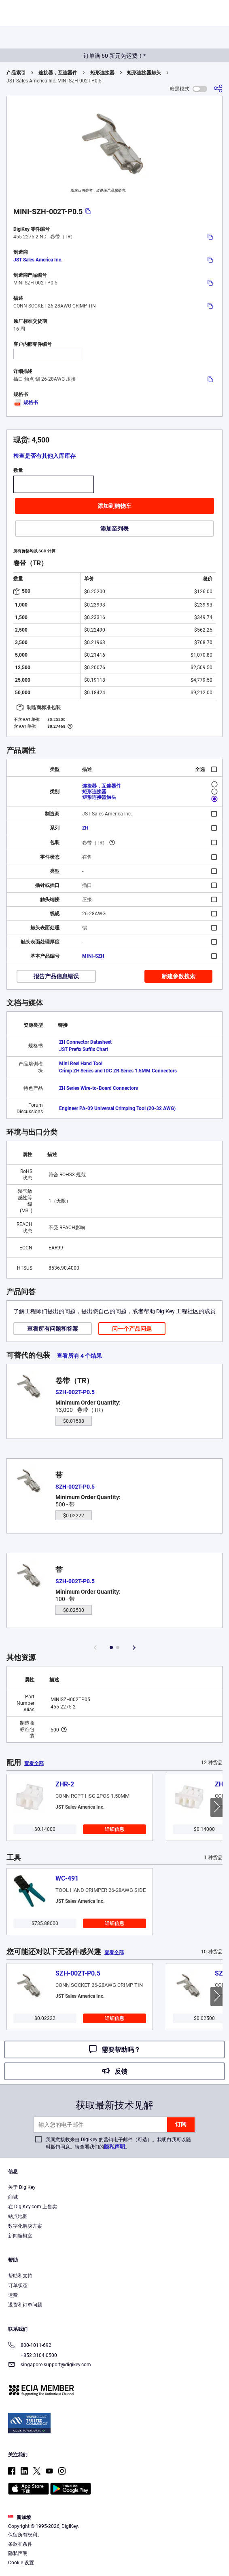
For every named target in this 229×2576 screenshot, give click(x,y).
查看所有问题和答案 (52, 1328)
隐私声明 (114, 2147)
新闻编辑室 (20, 2236)
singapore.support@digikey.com (49, 2365)
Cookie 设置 (21, 2562)
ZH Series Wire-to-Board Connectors (98, 1088)
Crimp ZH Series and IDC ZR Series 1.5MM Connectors (118, 1071)
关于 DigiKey (22, 2187)
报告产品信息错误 (56, 976)
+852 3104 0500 (32, 2355)
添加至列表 (114, 528)
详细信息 (114, 1829)
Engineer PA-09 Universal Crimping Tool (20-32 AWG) (117, 1108)
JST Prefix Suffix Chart (83, 1049)
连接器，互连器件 (57, 73)
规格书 (25, 402)
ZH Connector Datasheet (85, 1042)
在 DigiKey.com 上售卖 (32, 2207)
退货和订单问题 (25, 2305)
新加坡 (19, 2517)
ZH (85, 828)
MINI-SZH (93, 956)
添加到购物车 (114, 506)
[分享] (218, 89)
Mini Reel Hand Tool (80, 1063)
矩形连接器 (102, 73)
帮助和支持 (20, 2276)
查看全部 (34, 1763)
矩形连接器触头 (144, 73)
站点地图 (18, 2216)
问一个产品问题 (132, 1328)
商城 (13, 2197)
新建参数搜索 (178, 976)
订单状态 (18, 2285)
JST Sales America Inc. (37, 260)
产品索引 (16, 73)
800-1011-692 (29, 2346)
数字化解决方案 (25, 2226)
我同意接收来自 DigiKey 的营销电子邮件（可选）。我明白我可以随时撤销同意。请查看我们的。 (118, 2143)
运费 (13, 2295)
